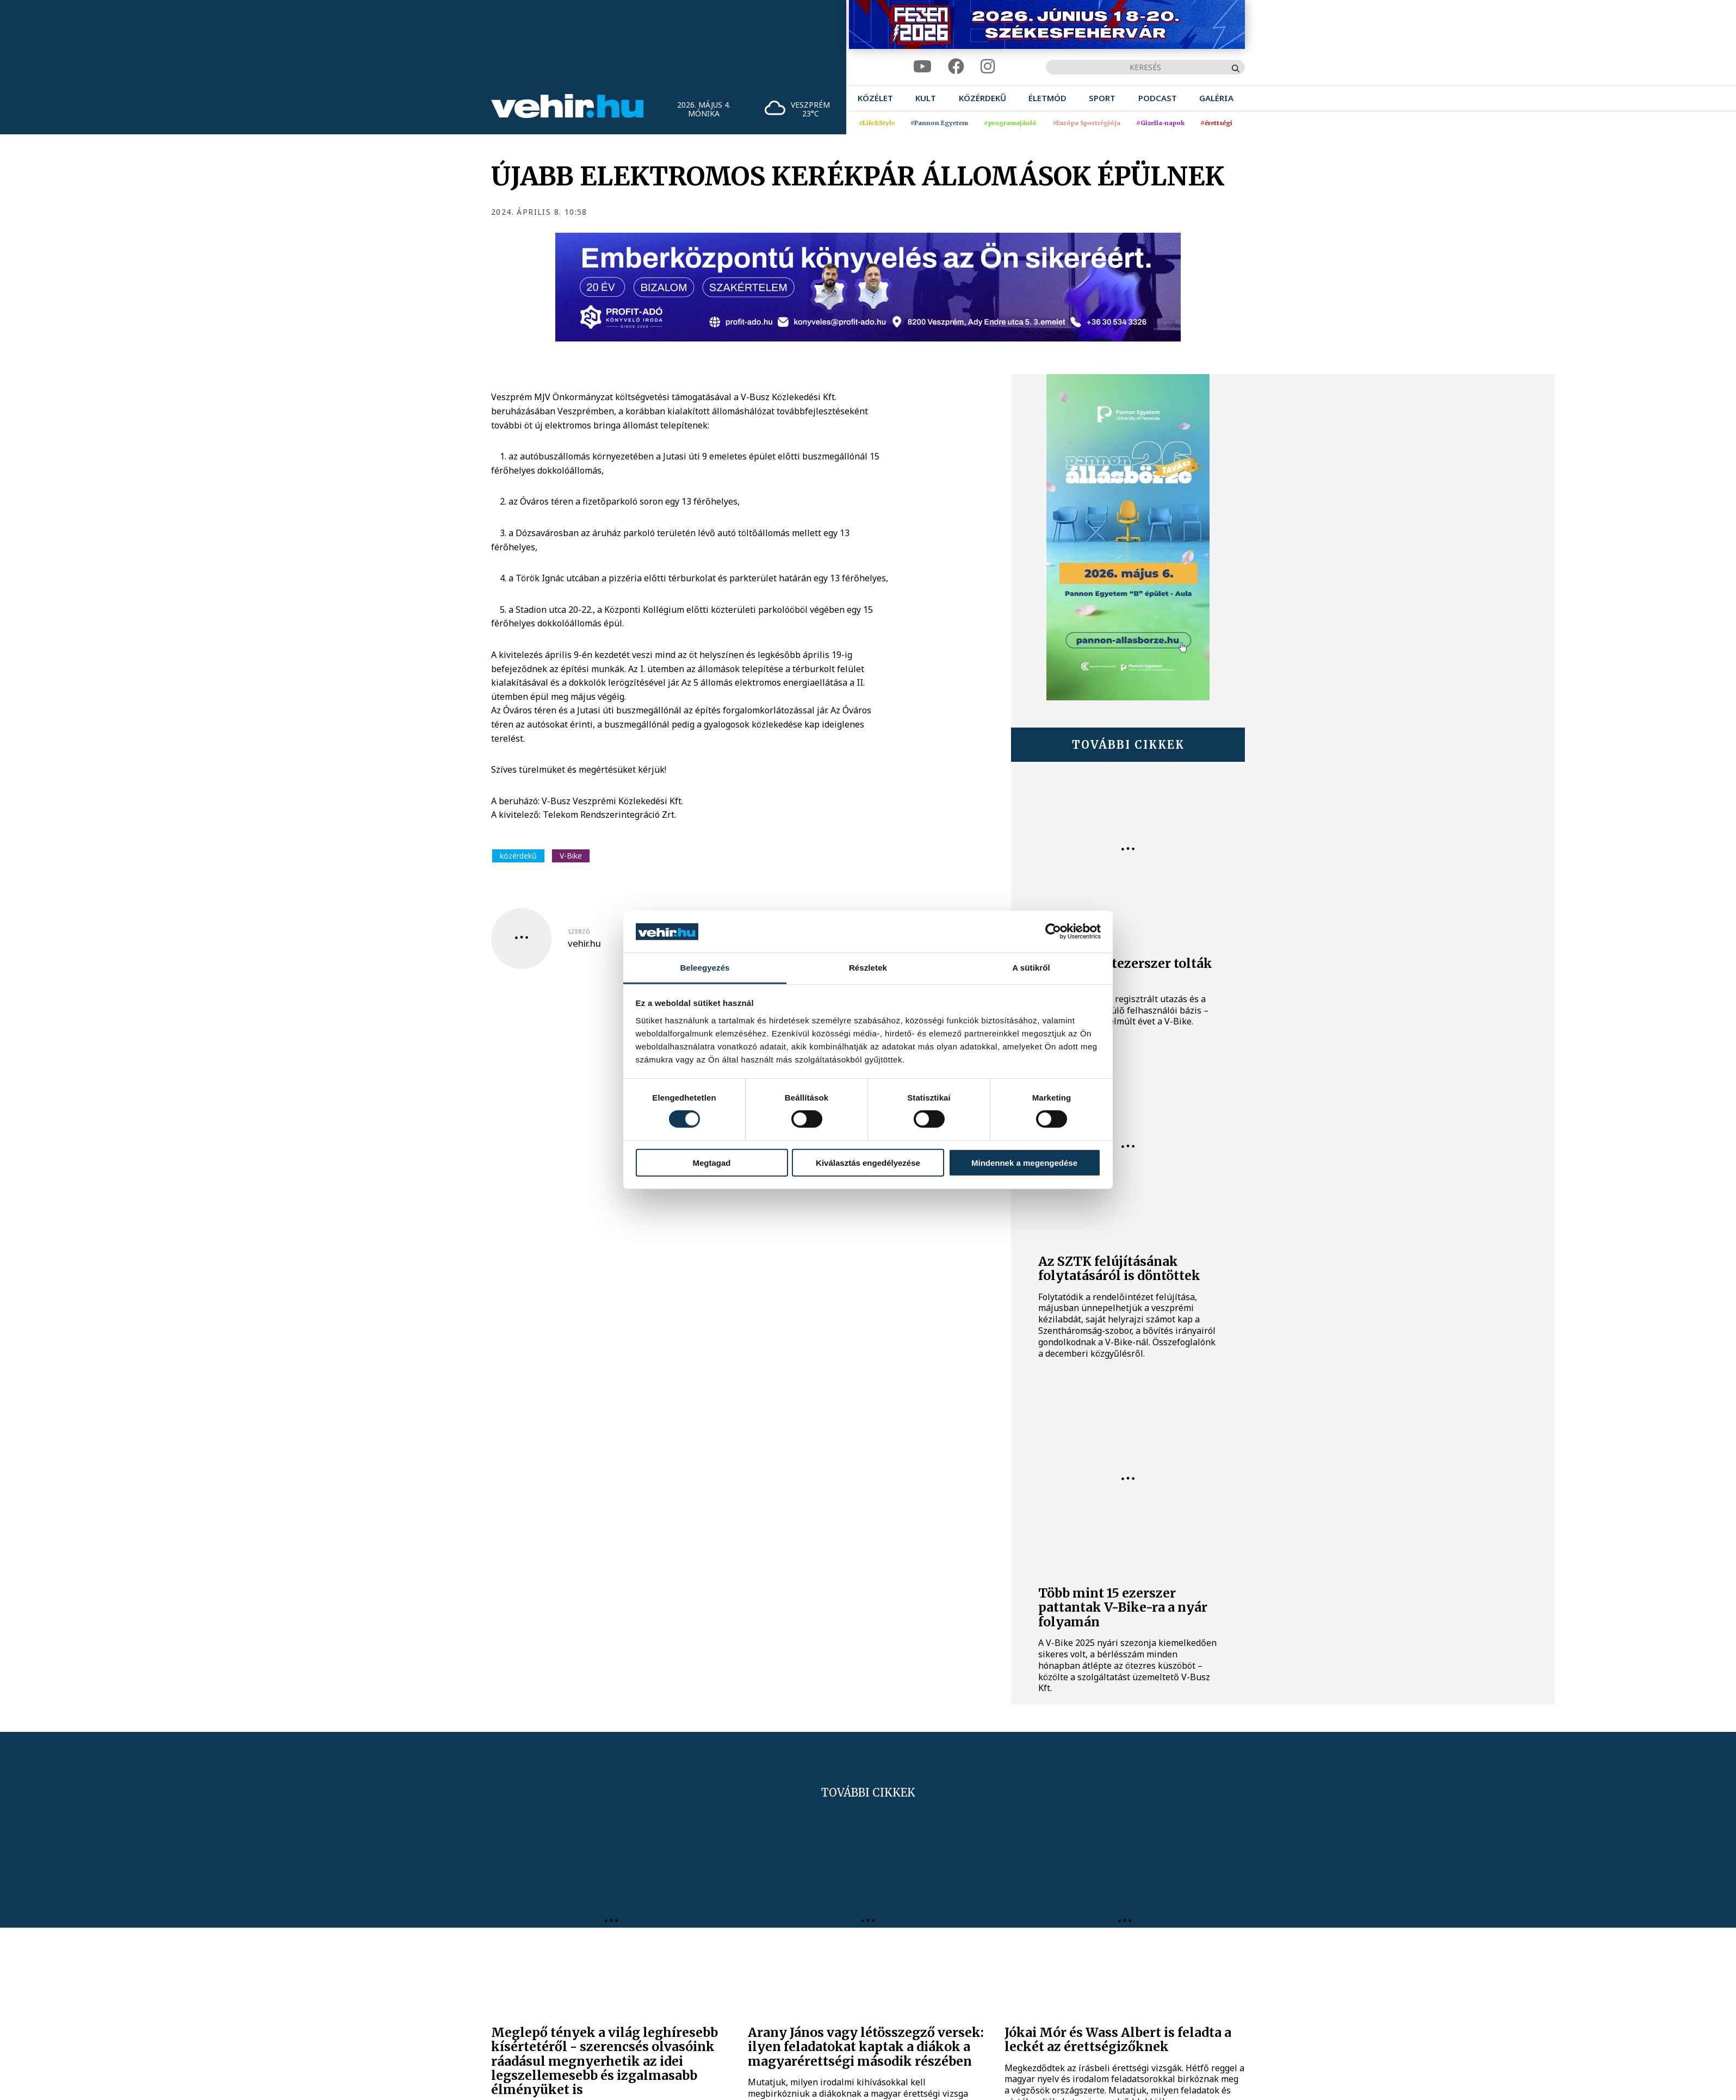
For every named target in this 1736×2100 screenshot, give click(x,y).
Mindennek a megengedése (1024, 1162)
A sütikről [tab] (1031, 967)
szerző (579, 931)
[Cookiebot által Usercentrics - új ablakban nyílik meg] (1053, 931)
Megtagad (711, 1162)
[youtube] (922, 67)
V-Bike (571, 855)
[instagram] (988, 67)
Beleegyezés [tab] (704, 967)
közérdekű (518, 855)
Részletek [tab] (868, 967)
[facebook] (956, 67)
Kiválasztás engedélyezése (868, 1162)
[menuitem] (875, 98)
